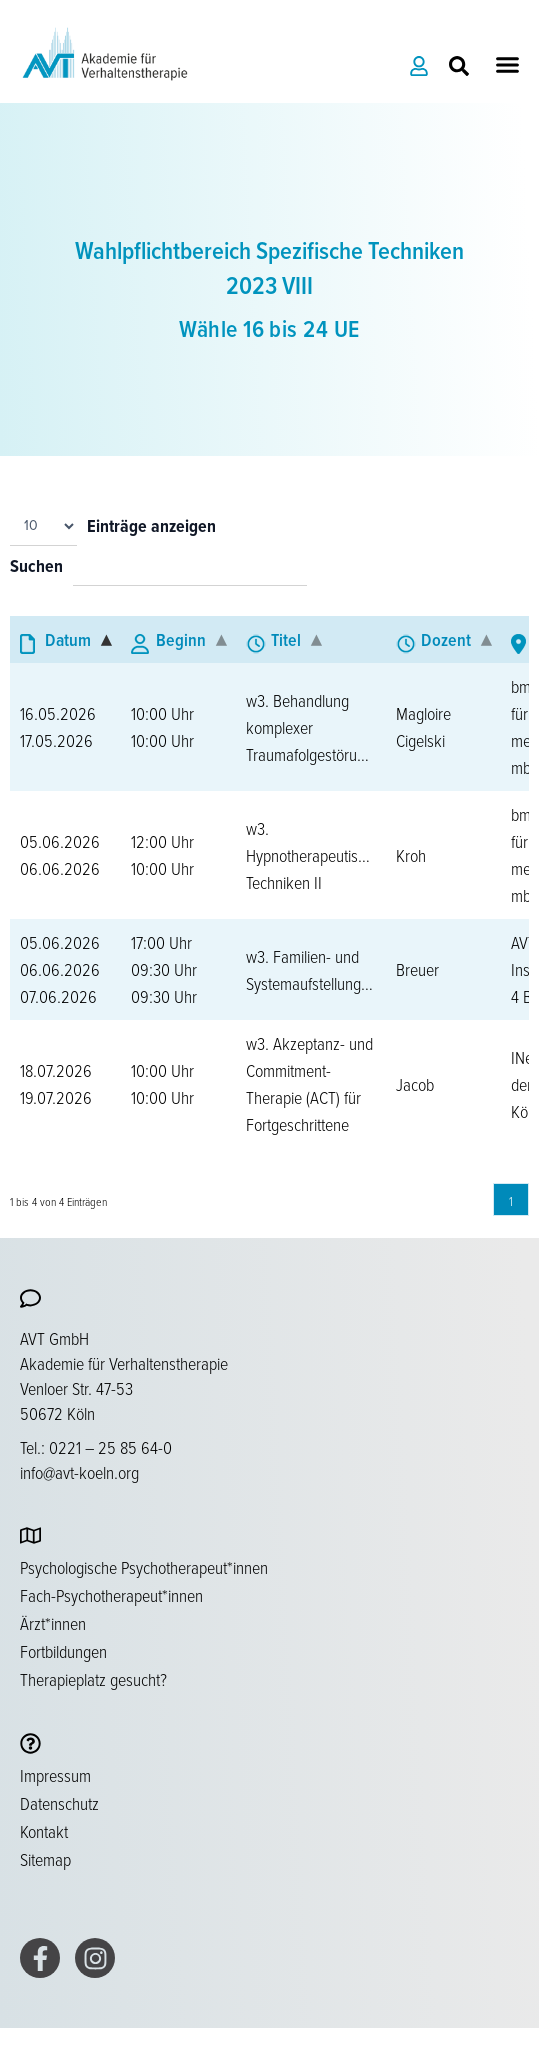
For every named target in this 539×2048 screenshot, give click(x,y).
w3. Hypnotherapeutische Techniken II (313, 855)
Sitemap (45, 1859)
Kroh (411, 855)
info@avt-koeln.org (79, 1472)
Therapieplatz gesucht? (93, 1679)
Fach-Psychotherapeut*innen (111, 1595)
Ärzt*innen (53, 1623)
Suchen (36, 567)
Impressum (55, 1775)
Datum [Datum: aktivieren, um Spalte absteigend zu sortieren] (68, 639)
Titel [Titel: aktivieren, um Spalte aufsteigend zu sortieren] (286, 639)
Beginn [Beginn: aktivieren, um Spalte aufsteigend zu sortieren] (181, 639)
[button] (508, 65)
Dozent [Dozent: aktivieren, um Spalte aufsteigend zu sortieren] (446, 639)
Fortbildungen (63, 1651)
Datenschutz (59, 1803)
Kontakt (44, 1831)
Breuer (417, 969)
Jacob (415, 1084)
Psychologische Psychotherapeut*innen (144, 1567)
